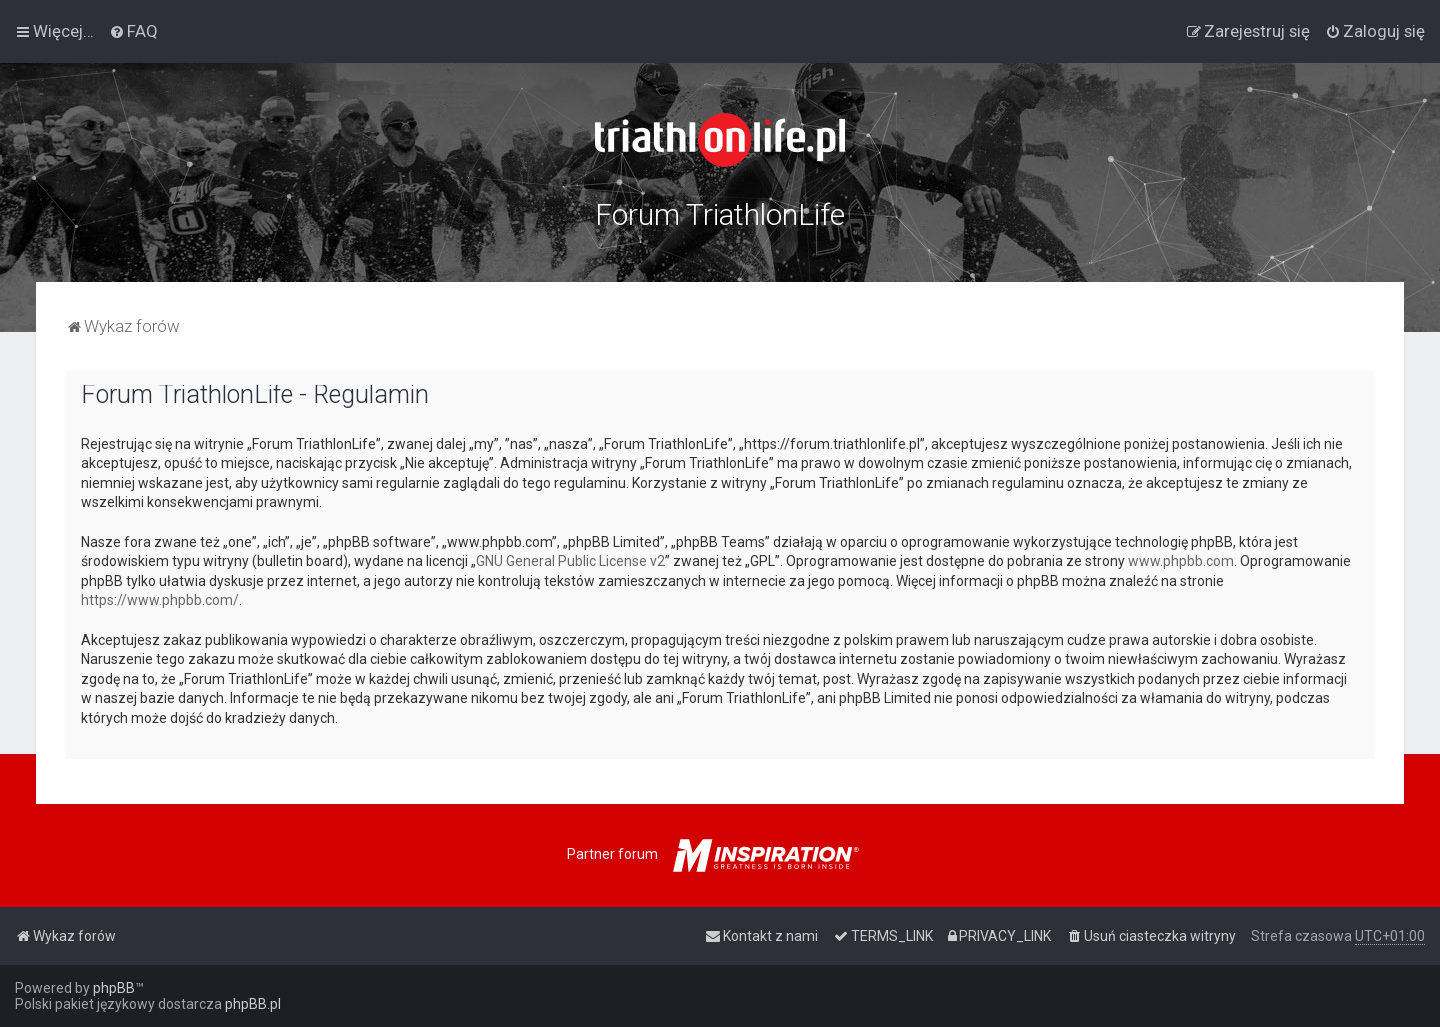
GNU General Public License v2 (570, 561)
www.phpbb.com (1181, 561)
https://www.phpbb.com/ (160, 600)
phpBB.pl (253, 1004)
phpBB (114, 988)
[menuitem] (133, 31)
